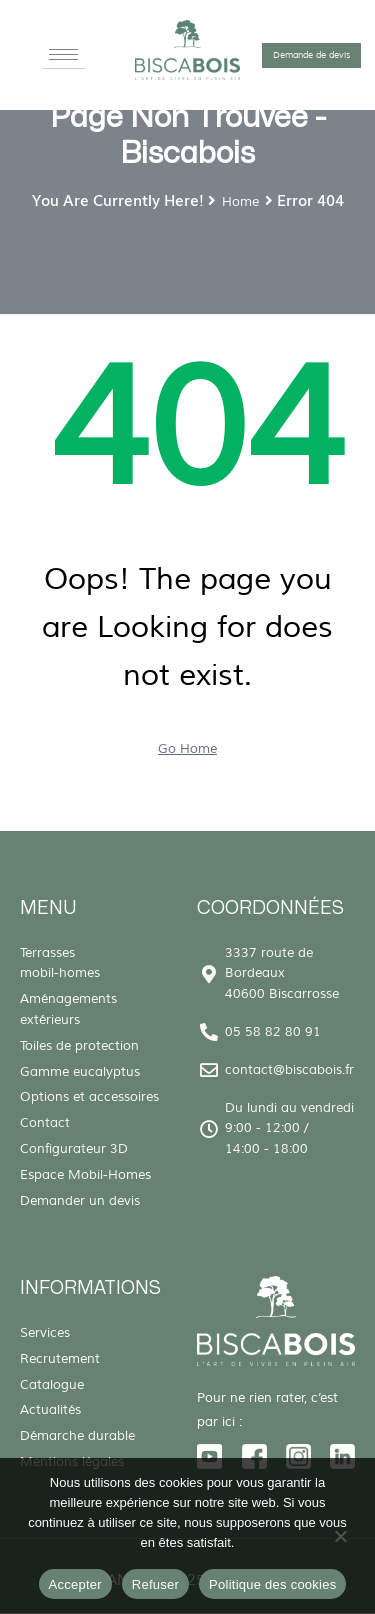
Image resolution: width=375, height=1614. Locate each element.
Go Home (187, 749)
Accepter (75, 1584)
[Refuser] (340, 1541)
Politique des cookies (272, 1584)
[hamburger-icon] (63, 55)
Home (240, 202)
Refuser (155, 1584)
